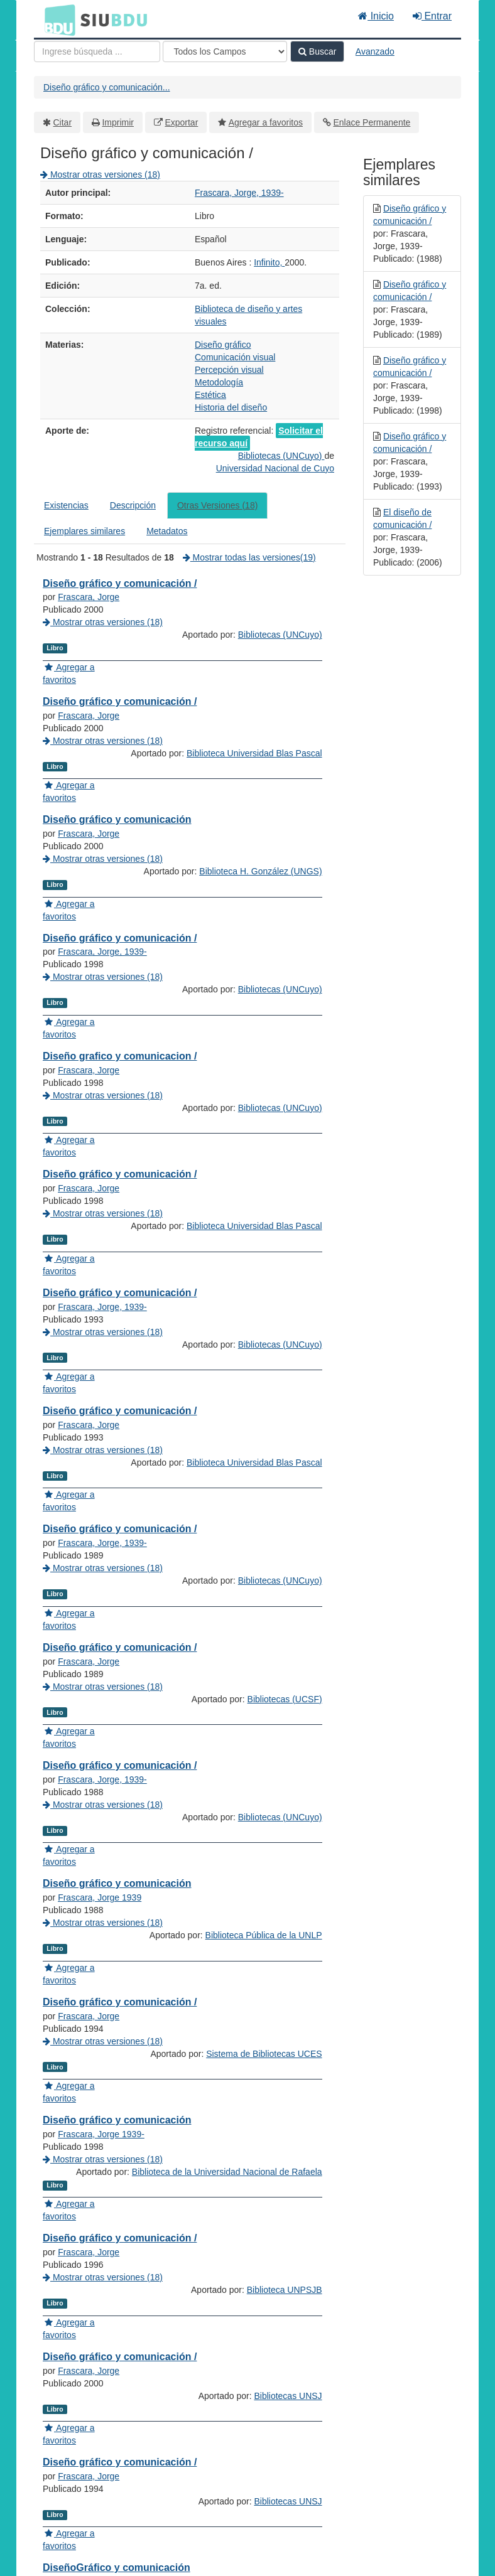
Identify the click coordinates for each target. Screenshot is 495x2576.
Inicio (376, 16)
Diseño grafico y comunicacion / (120, 1156)
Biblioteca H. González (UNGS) (260, 947)
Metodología (219, 382)
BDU (56, 19)
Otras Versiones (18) (217, 505)
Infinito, (269, 262)
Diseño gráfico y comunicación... (106, 87)
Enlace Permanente (371, 122)
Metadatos (166, 531)
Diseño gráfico (223, 345)
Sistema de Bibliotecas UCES (264, 2380)
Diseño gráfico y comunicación (117, 869)
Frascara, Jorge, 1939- (239, 193)
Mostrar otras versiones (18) (100, 174)
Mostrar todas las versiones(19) (249, 557)
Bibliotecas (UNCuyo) (281, 456)
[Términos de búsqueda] (97, 51)
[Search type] (225, 51)
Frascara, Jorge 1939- (101, 2460)
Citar (62, 122)
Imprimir (118, 122)
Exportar (181, 122)
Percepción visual (229, 370)
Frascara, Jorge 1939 (99, 2174)
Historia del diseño (231, 407)
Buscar (317, 51)
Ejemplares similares (84, 531)
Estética (210, 395)
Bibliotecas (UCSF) (285, 1950)
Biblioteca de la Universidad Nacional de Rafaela (227, 2523)
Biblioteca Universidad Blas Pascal (254, 803)
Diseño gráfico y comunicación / (120, 583)
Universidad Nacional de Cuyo (275, 468)
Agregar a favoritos (266, 122)
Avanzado (375, 51)
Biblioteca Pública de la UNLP (263, 2236)
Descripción (133, 505)
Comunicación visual (235, 357)
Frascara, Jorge (88, 597)
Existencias (66, 505)
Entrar (432, 16)
